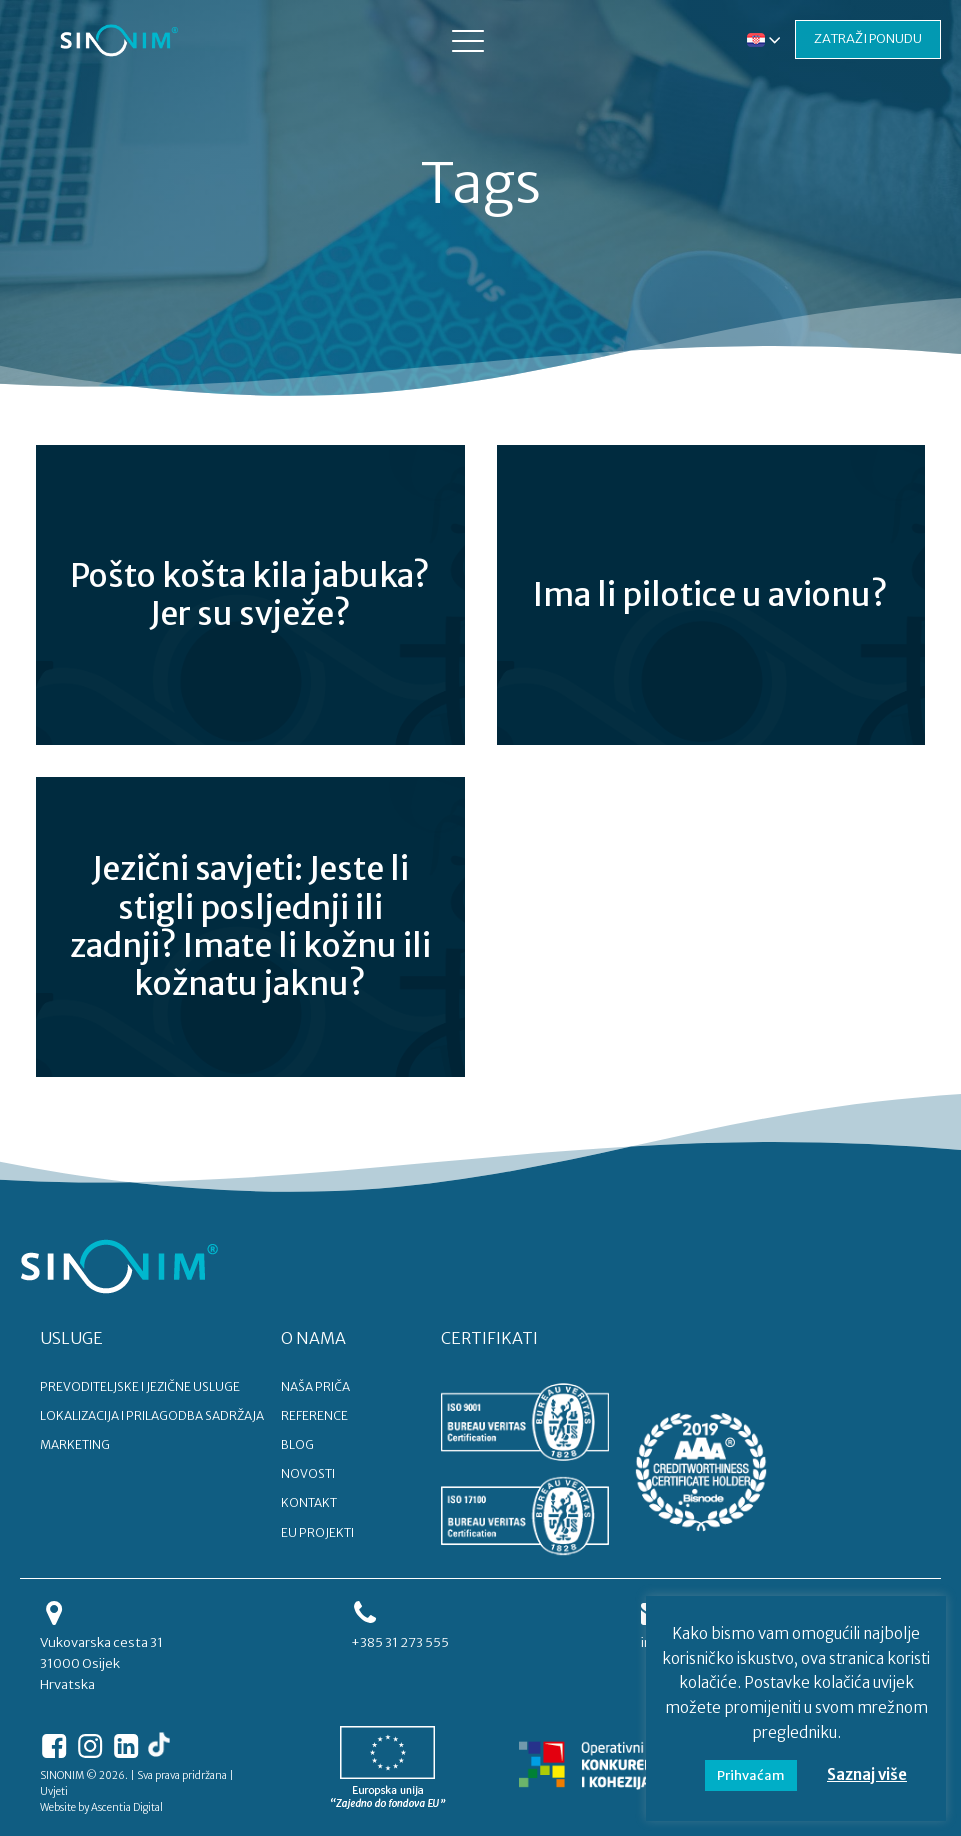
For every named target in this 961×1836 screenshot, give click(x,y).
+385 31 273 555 (400, 1642)
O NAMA (313, 1338)
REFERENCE (314, 1415)
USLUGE (71, 1338)
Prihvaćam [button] (751, 1775)
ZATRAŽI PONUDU (868, 38)
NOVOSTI (308, 1473)
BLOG (297, 1444)
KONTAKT (309, 1502)
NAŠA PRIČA (315, 1386)
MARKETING (75, 1444)
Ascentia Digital (127, 1807)
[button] (468, 40)
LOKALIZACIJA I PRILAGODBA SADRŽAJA (152, 1415)
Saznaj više (867, 1774)
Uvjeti (54, 1791)
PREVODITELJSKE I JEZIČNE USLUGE (140, 1386)
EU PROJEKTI (317, 1532)
